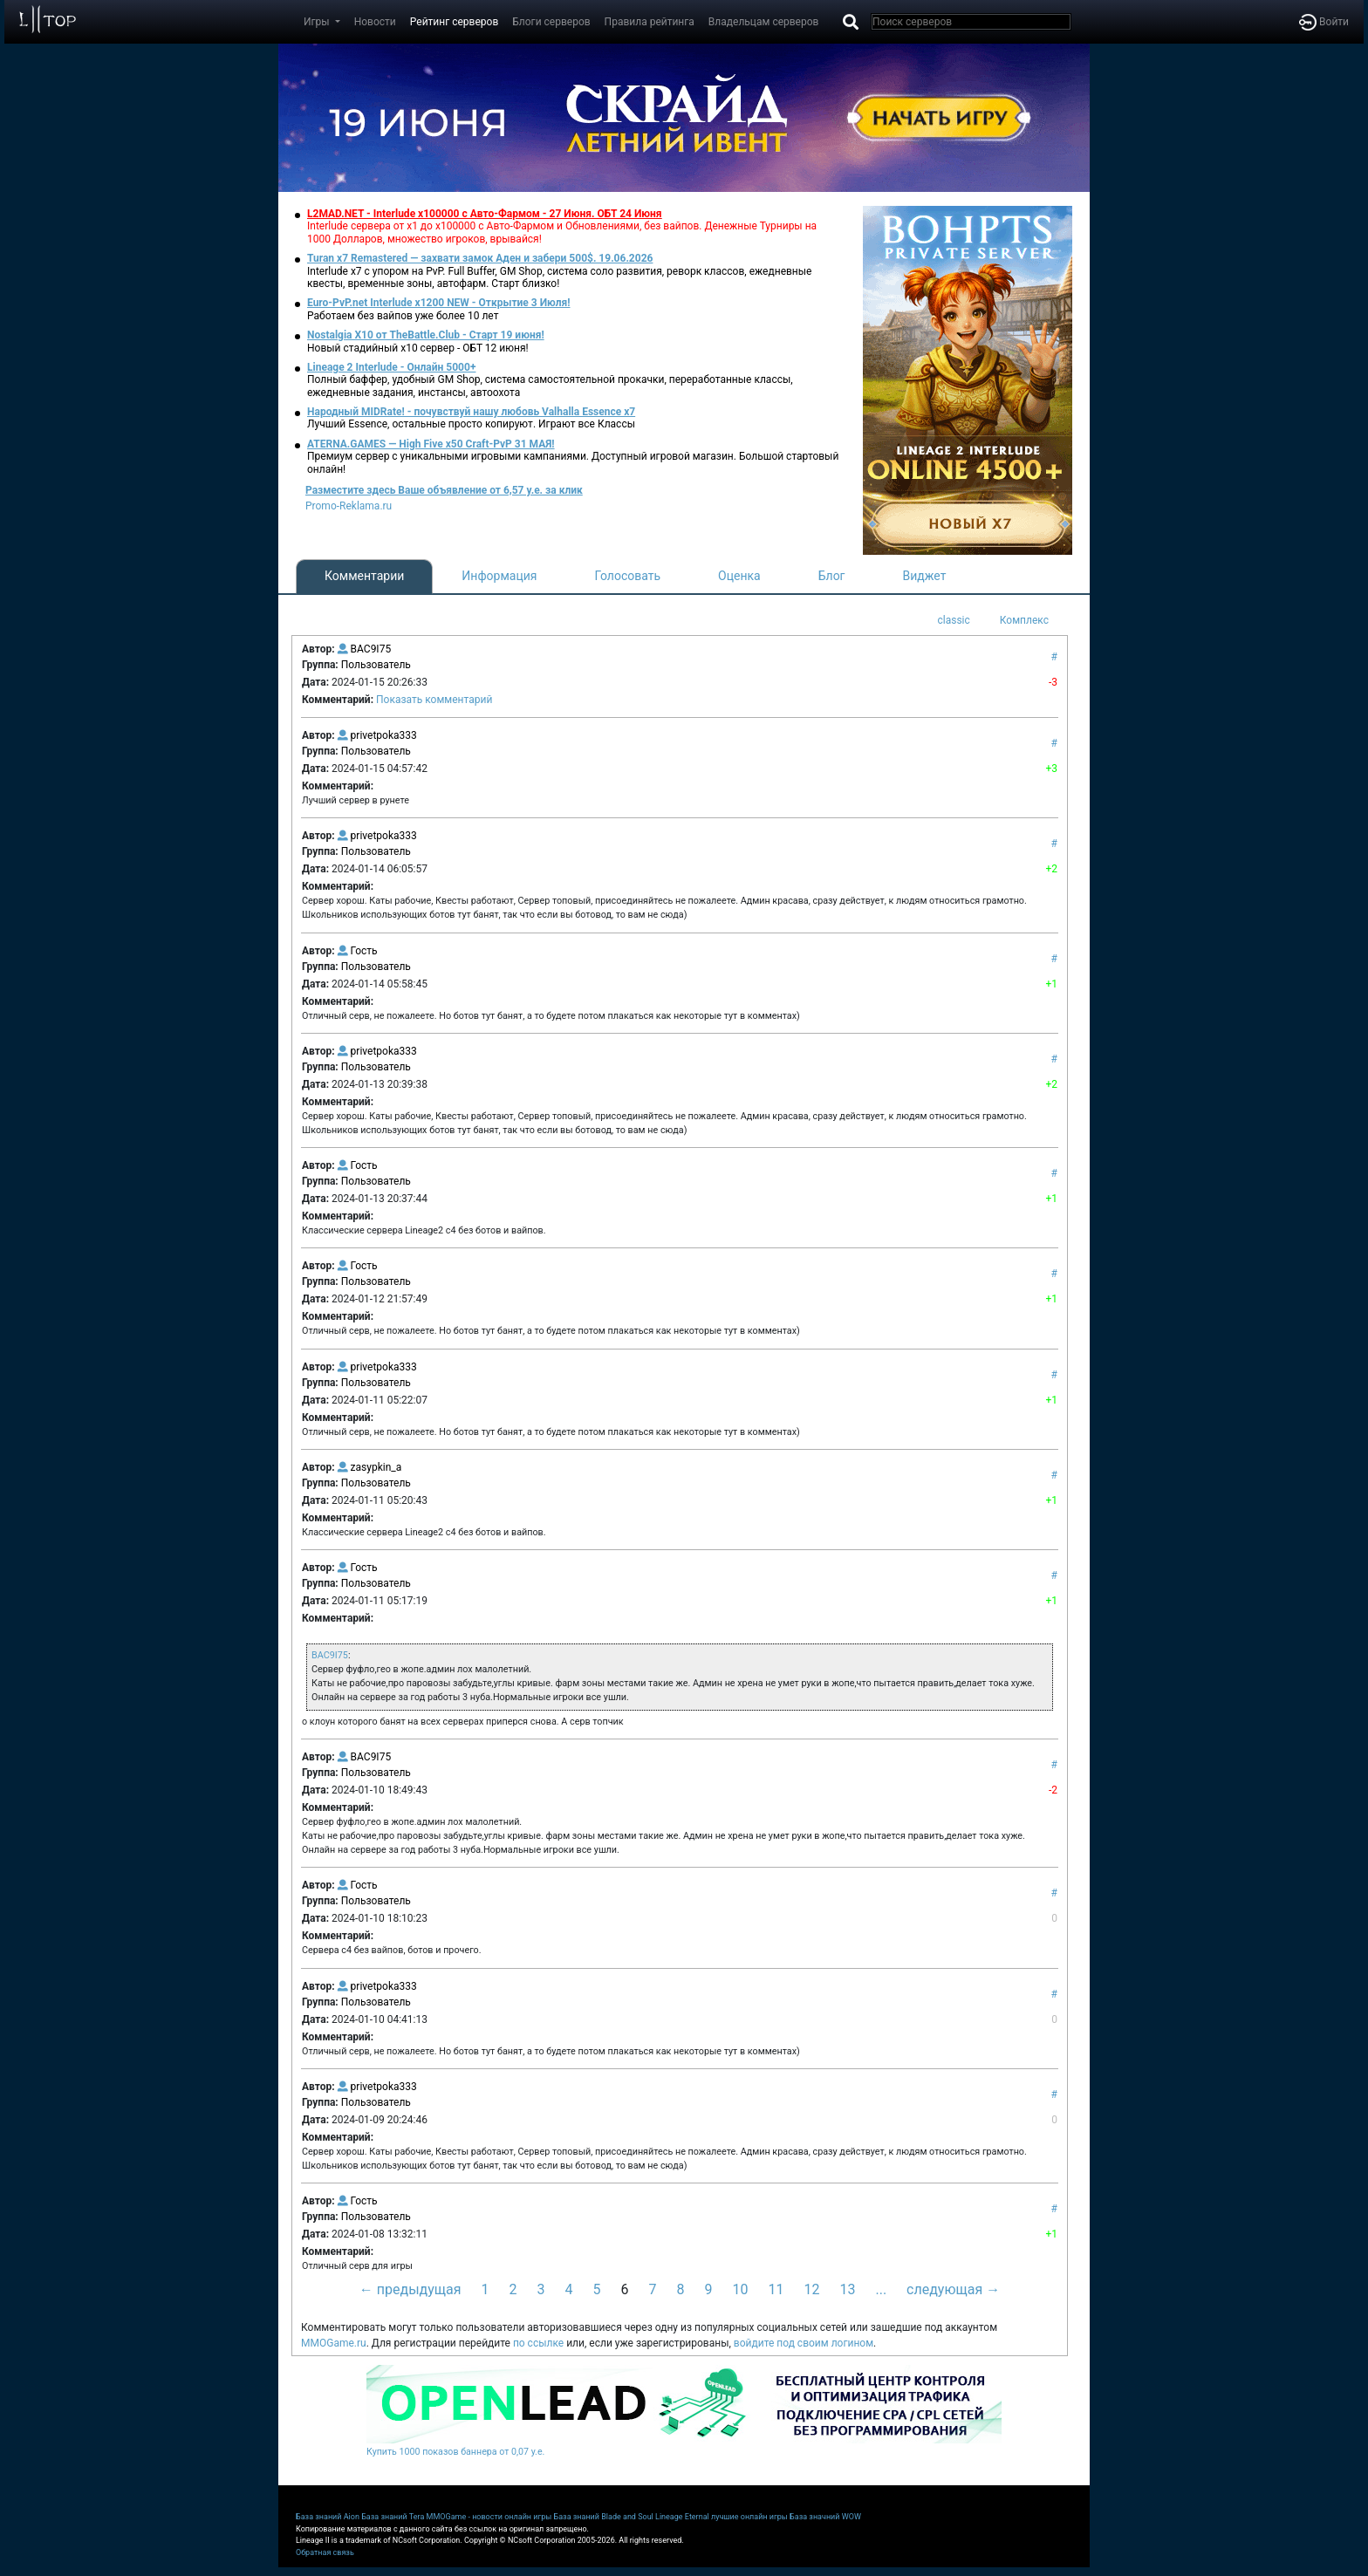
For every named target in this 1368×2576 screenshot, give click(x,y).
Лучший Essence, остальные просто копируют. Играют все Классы (471, 424)
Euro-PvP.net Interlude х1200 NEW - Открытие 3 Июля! (438, 303)
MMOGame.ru (333, 2343)
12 (811, 2289)
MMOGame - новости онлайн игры (489, 2516)
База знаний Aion (327, 2516)
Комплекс (1024, 620)
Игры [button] (318, 22)
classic (953, 620)
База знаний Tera (392, 2516)
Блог (831, 576)
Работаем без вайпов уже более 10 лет (402, 316)
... (880, 2289)
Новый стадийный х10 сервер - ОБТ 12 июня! (418, 348)
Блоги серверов (551, 22)
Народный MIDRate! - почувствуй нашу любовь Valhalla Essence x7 (471, 412)
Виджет (925, 576)
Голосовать (627, 576)
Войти (1324, 22)
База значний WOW (825, 2516)
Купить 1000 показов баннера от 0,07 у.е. (455, 2451)
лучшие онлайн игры (749, 2516)
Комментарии (364, 576)
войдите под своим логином (803, 2343)
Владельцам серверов (763, 22)
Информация (499, 576)
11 (775, 2289)
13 (847, 2289)
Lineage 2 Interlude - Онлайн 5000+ (391, 367)
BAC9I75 (329, 1655)
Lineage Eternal (682, 2516)
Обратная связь (325, 2552)
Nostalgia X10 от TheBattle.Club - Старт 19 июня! (425, 335)
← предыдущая (410, 2289)
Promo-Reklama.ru (348, 506)
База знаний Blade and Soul (603, 2516)
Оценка (739, 576)
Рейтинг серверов (454, 22)
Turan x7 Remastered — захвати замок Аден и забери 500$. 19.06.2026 (480, 258)
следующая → (953, 2289)
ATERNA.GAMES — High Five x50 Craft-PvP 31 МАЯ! (431, 444)
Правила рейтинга (649, 22)
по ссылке (538, 2343)
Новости (375, 22)
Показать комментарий (434, 700)
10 (741, 2289)
